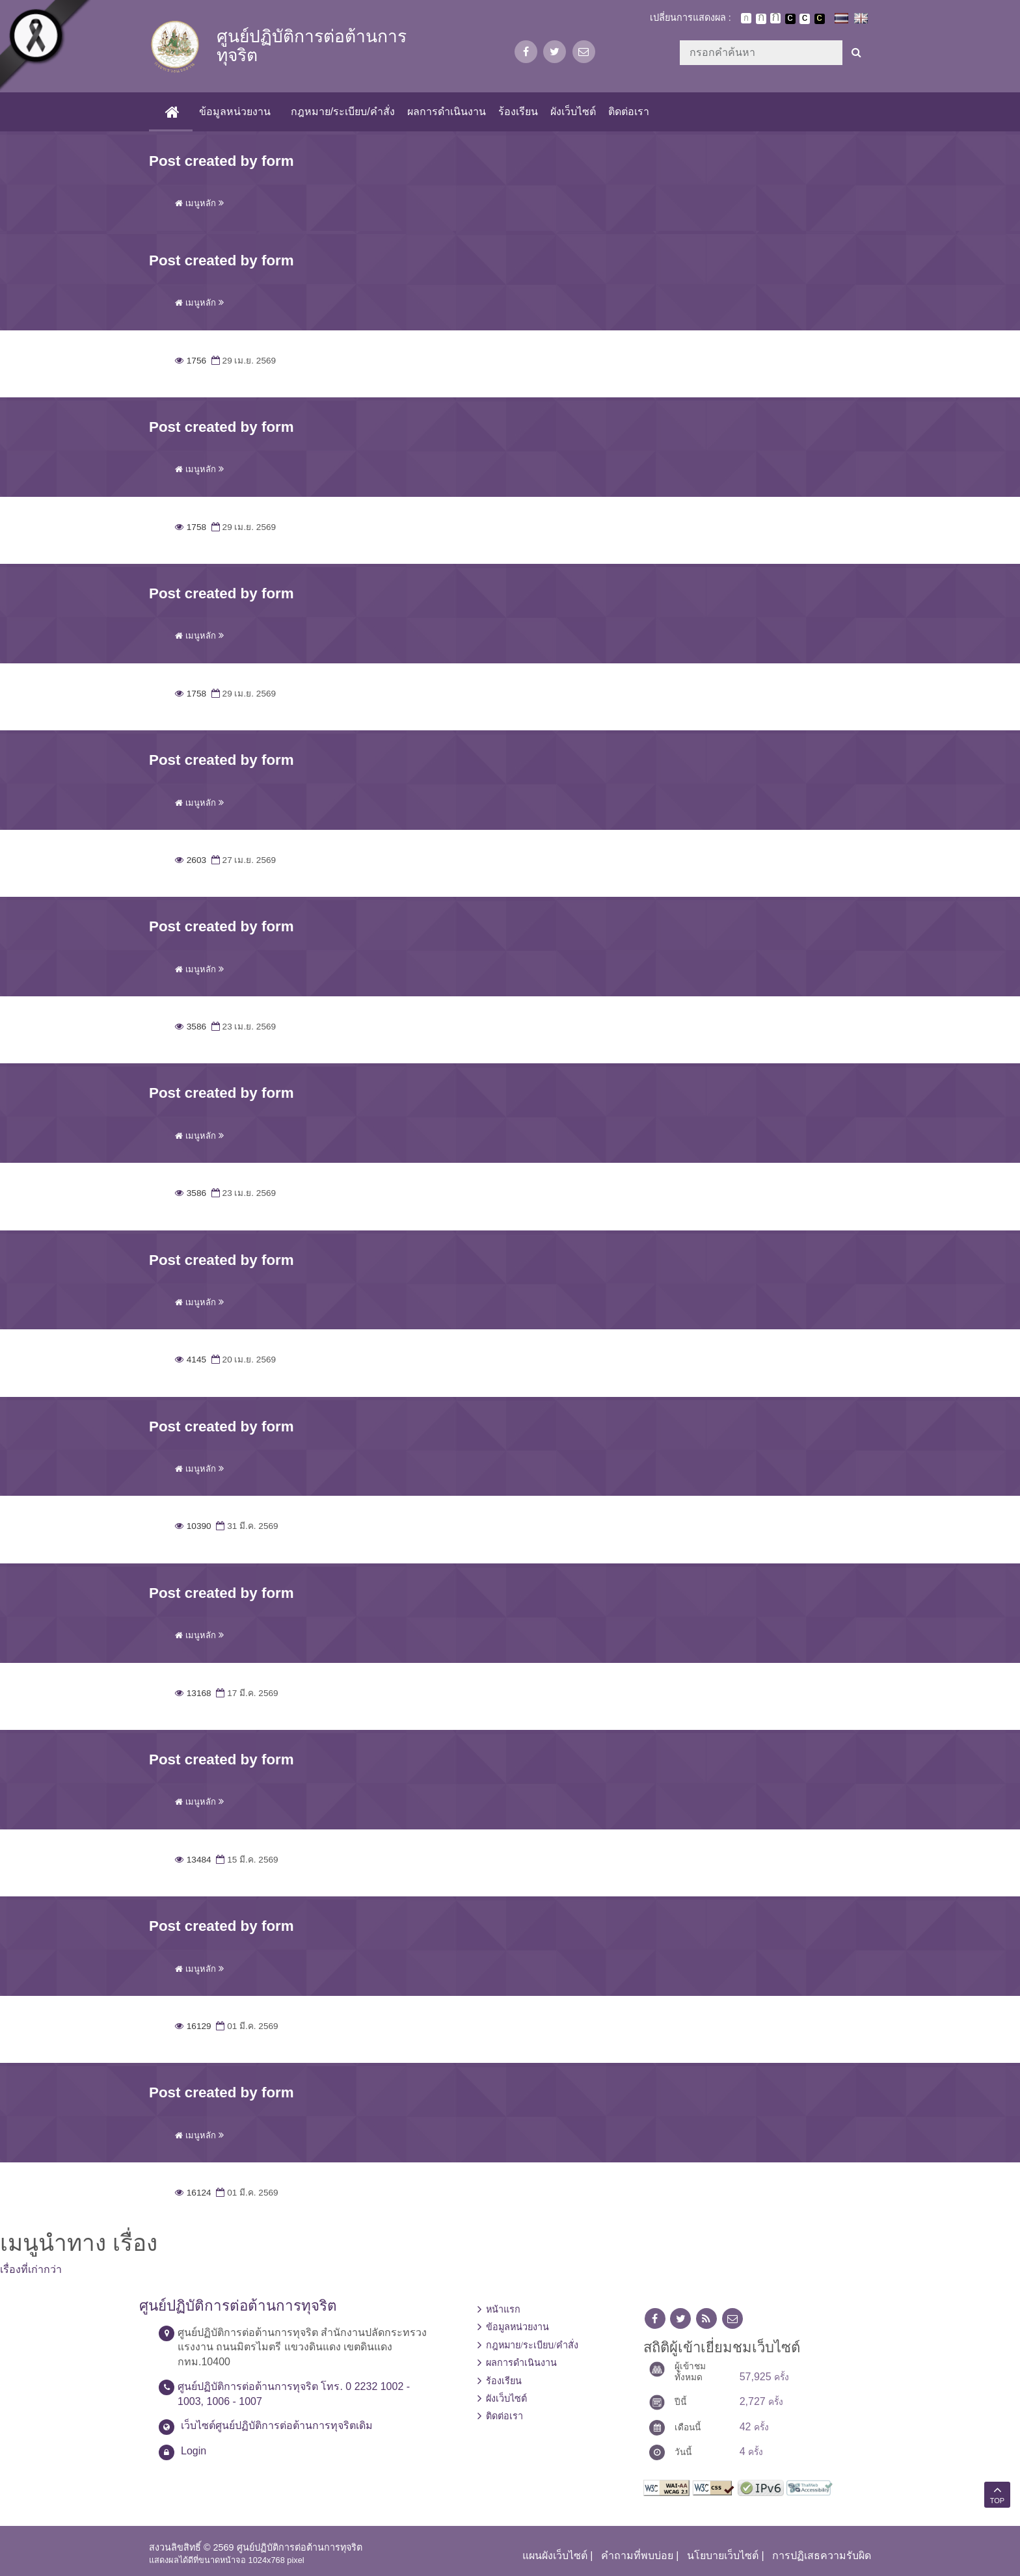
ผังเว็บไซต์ (573, 111)
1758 (190, 527)
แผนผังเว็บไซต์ (554, 2555)
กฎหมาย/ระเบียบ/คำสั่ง (342, 111)
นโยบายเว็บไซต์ (722, 2555)
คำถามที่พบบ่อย (637, 2555)
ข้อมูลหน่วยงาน (234, 111)
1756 (190, 360)
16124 (193, 2193)
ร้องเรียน (517, 111)
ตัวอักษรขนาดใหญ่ (775, 18)
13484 (193, 1860)
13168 (193, 1693)
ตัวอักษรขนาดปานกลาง (761, 19)
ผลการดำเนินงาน (446, 111)
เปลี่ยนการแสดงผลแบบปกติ (804, 19)
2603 (190, 860)
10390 (193, 1526)
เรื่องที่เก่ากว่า (31, 2269)
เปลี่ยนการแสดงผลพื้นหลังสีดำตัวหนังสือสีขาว (790, 19)
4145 (190, 1359)
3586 (190, 1026)
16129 (193, 2026)
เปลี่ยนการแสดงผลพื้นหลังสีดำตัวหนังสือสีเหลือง (819, 19)
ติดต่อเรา (628, 111)
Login (193, 2450)
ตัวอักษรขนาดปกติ (746, 18)
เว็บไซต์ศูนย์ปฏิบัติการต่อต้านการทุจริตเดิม (277, 2425)
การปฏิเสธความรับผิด (821, 2555)
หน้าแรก (503, 2309)
